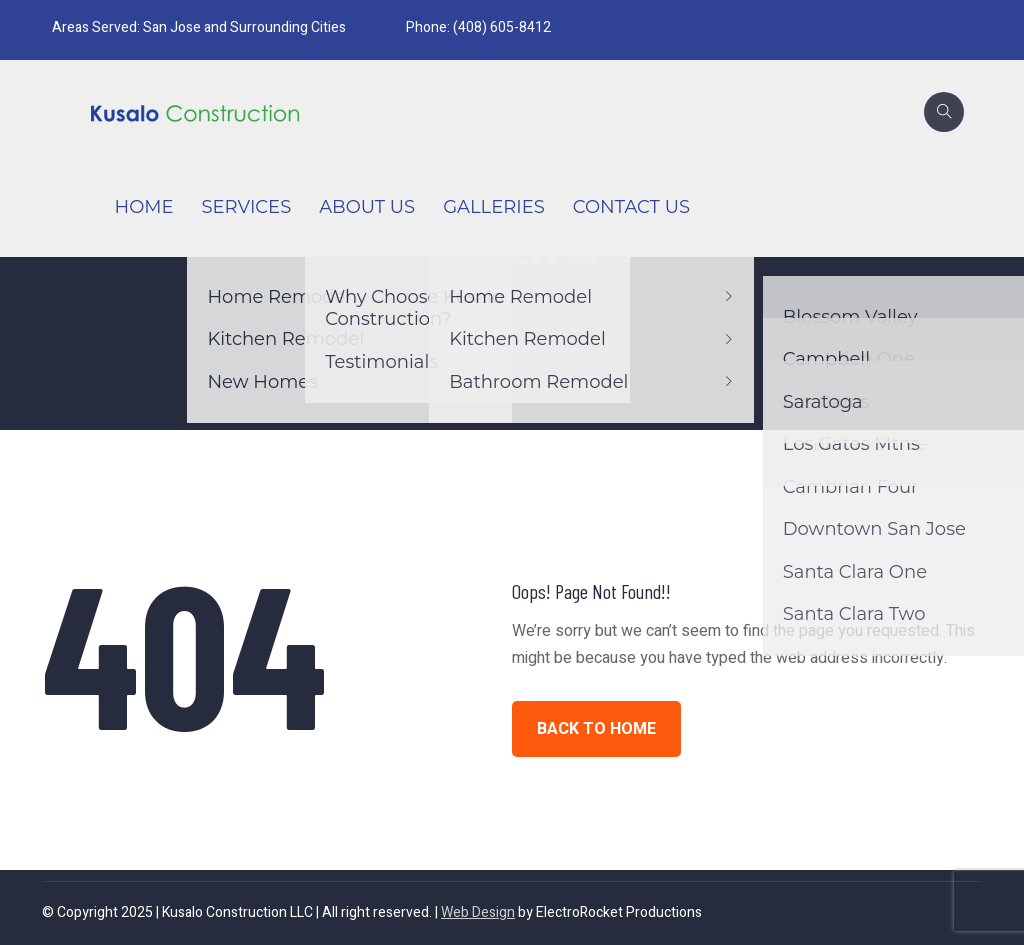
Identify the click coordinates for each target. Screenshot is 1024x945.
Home (144, 207)
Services (246, 207)
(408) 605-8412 (502, 27)
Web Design (478, 912)
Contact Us (631, 207)
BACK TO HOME (596, 729)
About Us (367, 207)
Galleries (494, 207)
